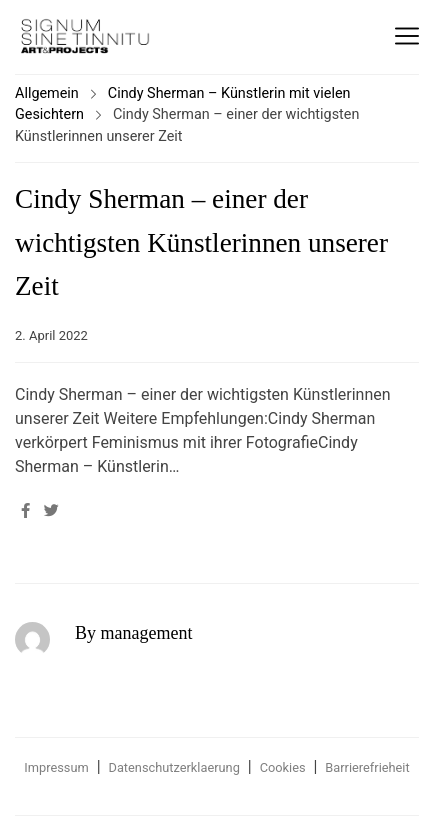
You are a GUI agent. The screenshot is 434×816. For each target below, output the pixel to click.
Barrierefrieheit (367, 767)
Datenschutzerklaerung (174, 767)
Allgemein (47, 93)
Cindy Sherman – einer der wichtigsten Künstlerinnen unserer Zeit (201, 242)
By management (133, 633)
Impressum (56, 767)
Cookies (283, 767)
